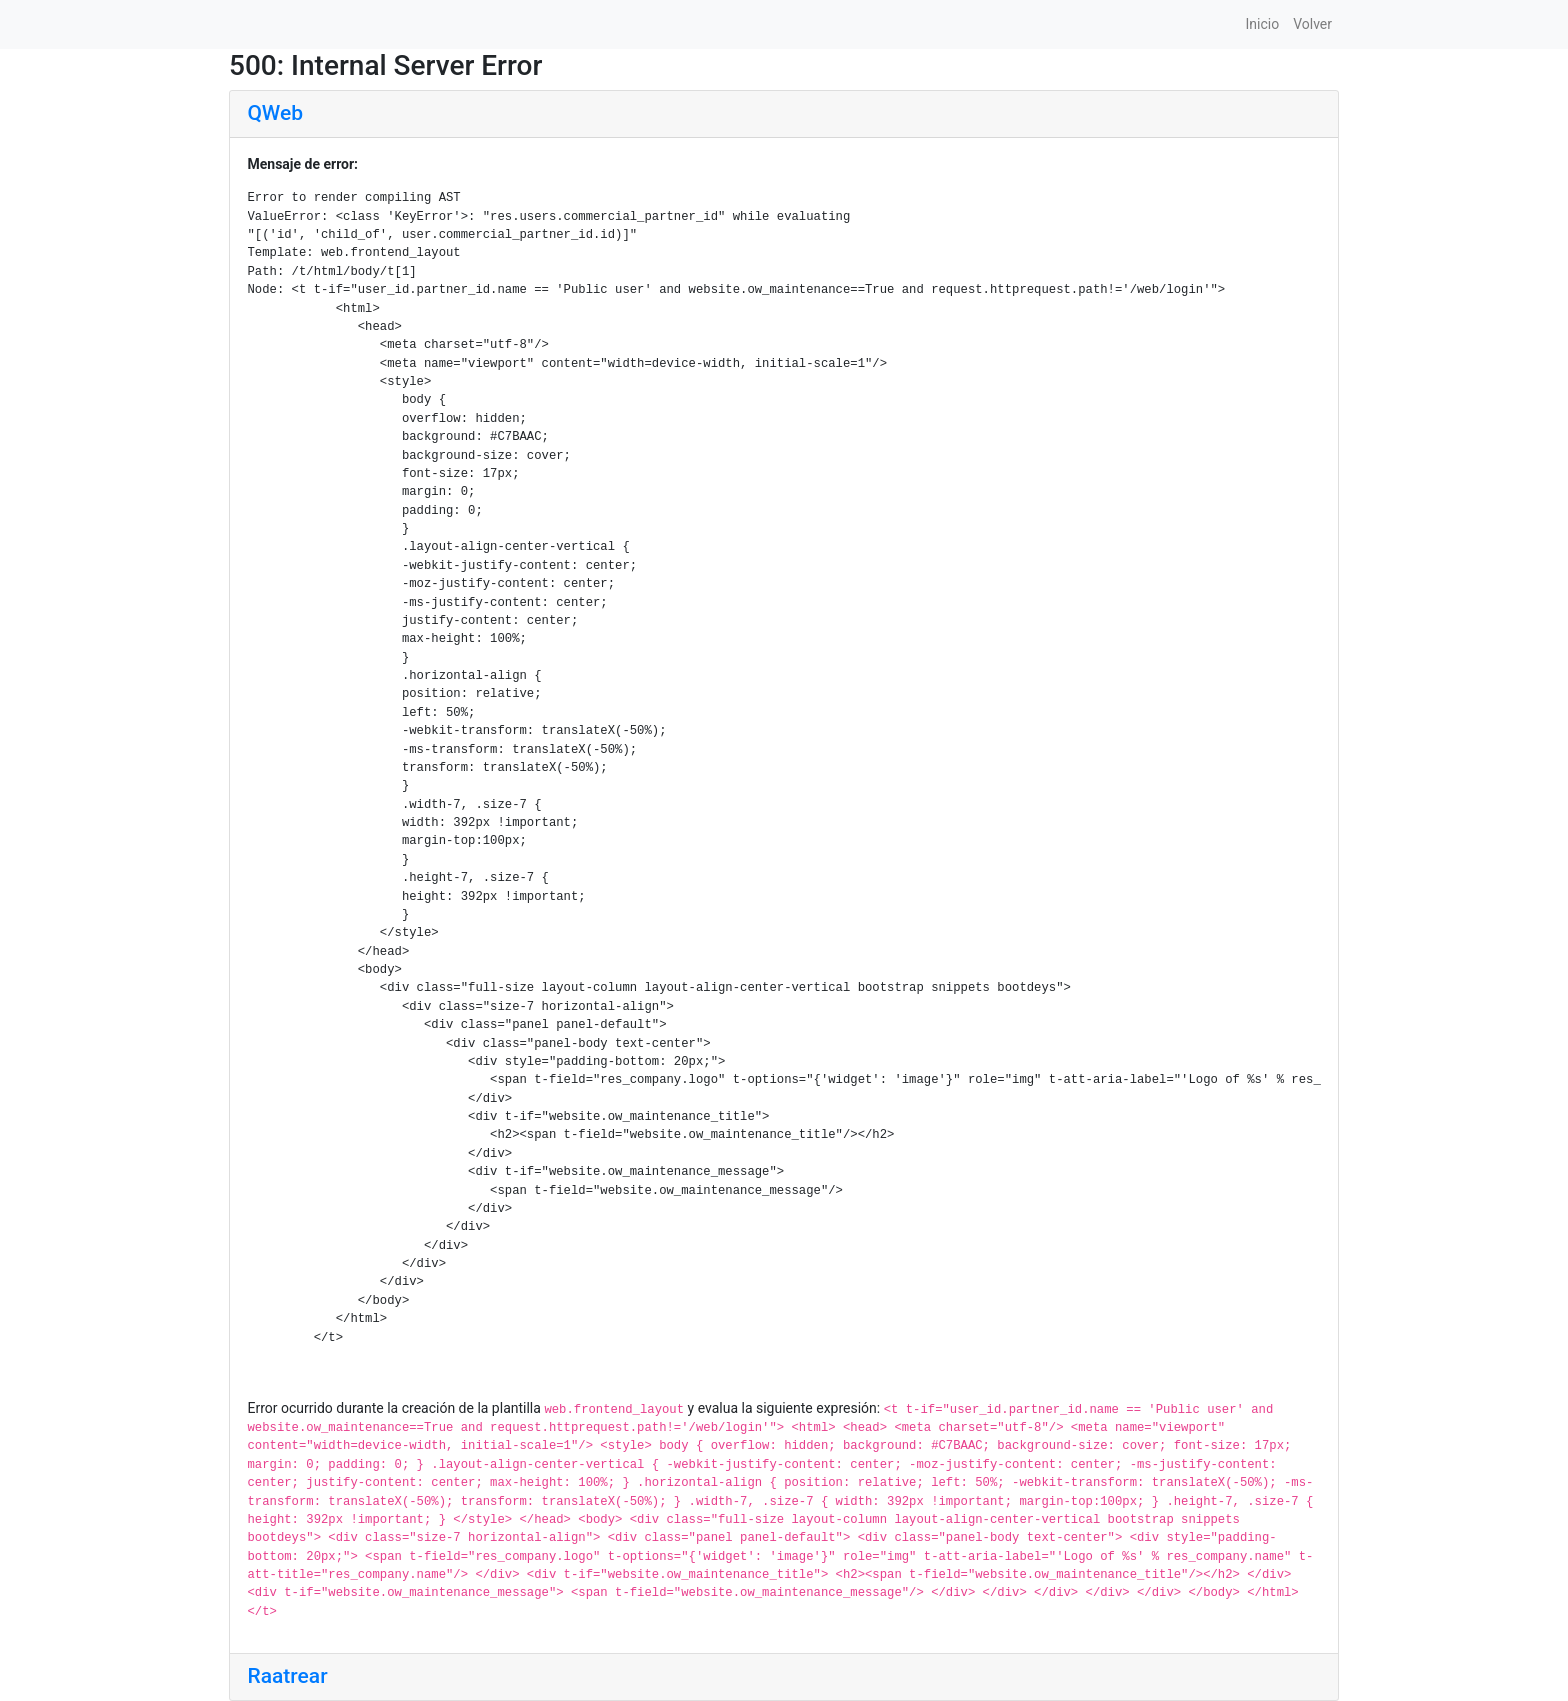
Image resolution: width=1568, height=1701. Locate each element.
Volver (1312, 24)
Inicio (1262, 24)
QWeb (275, 113)
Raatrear (288, 1676)
